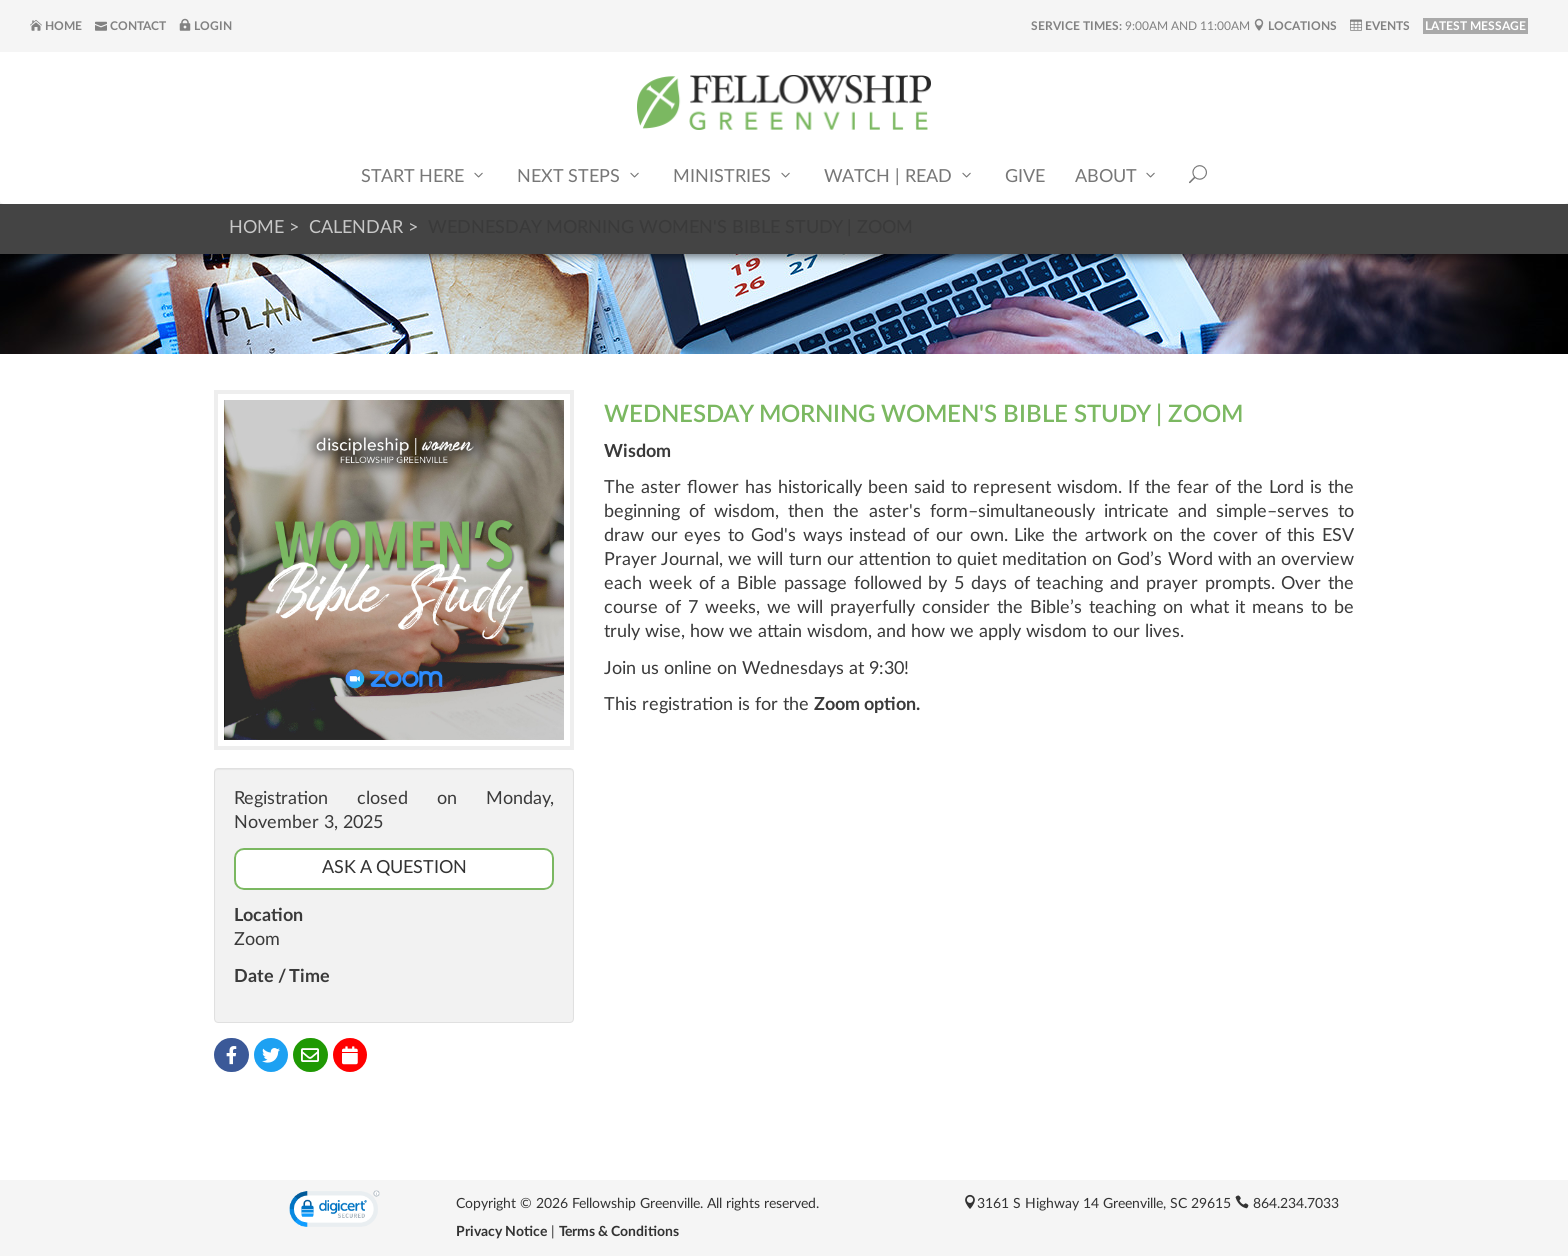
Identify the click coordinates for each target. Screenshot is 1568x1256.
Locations (1295, 26)
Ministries (733, 175)
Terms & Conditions (619, 1232)
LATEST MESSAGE (1475, 26)
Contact (130, 26)
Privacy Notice (501, 1232)
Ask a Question (394, 868)
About (1117, 175)
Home (56, 26)
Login (205, 26)
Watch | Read (899, 175)
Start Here (424, 175)
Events (1380, 26)
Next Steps (580, 175)
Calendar (356, 228)
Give (1025, 177)
